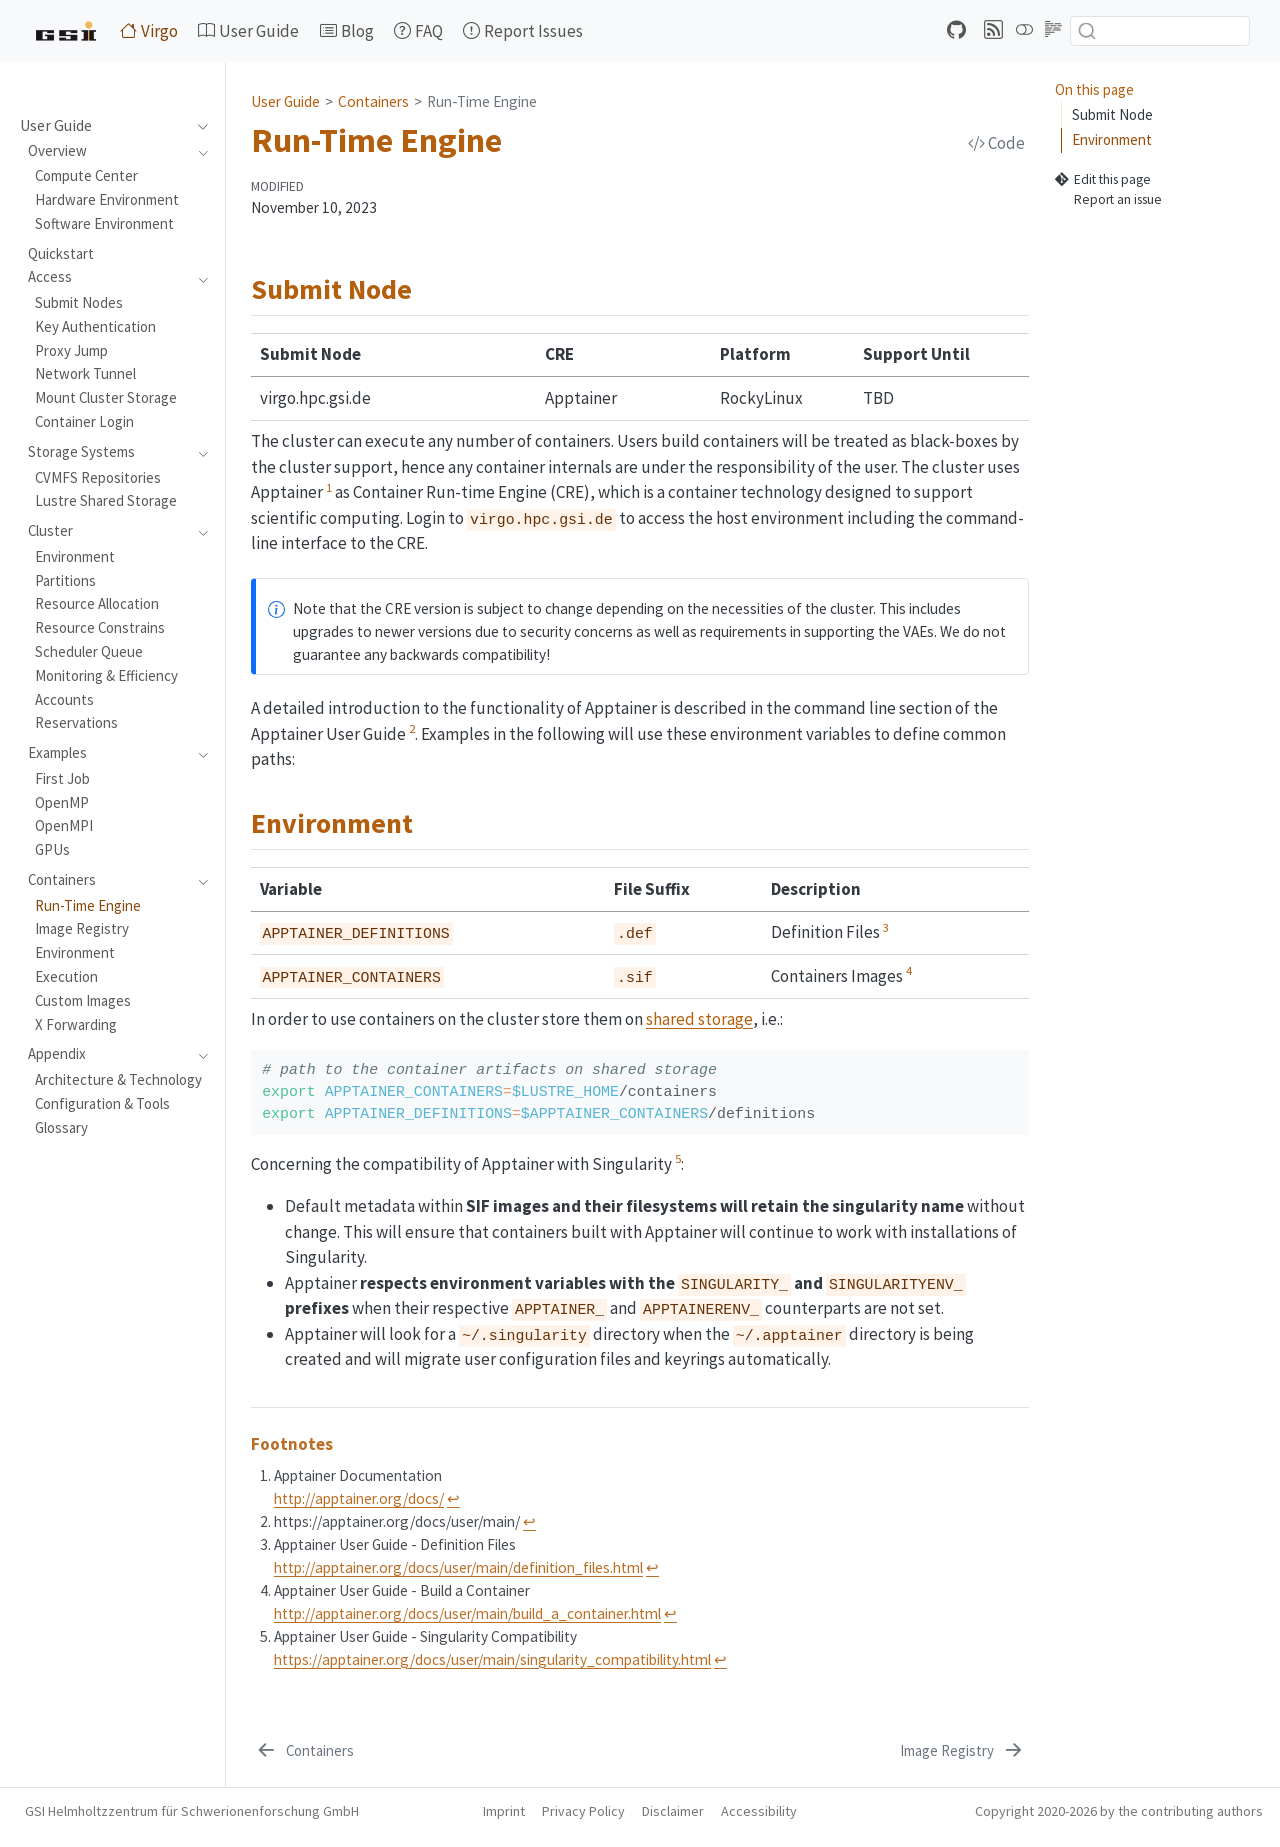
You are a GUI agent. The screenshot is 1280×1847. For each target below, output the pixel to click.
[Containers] (304, 1751)
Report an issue (1108, 200)
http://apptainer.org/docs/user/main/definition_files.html (458, 1567)
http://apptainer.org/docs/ (359, 1498)
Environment (1112, 139)
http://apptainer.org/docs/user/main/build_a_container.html (467, 1613)
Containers (373, 101)
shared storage (699, 1019)
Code (996, 143)
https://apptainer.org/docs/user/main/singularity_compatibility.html (492, 1659)
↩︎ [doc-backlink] (453, 1498)
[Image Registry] (963, 1751)
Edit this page (1103, 179)
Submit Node (1112, 114)
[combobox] (1160, 30)
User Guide (285, 101)
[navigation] (197, 126)
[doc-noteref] (329, 492)
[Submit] (1087, 31)
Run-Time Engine (482, 101)
